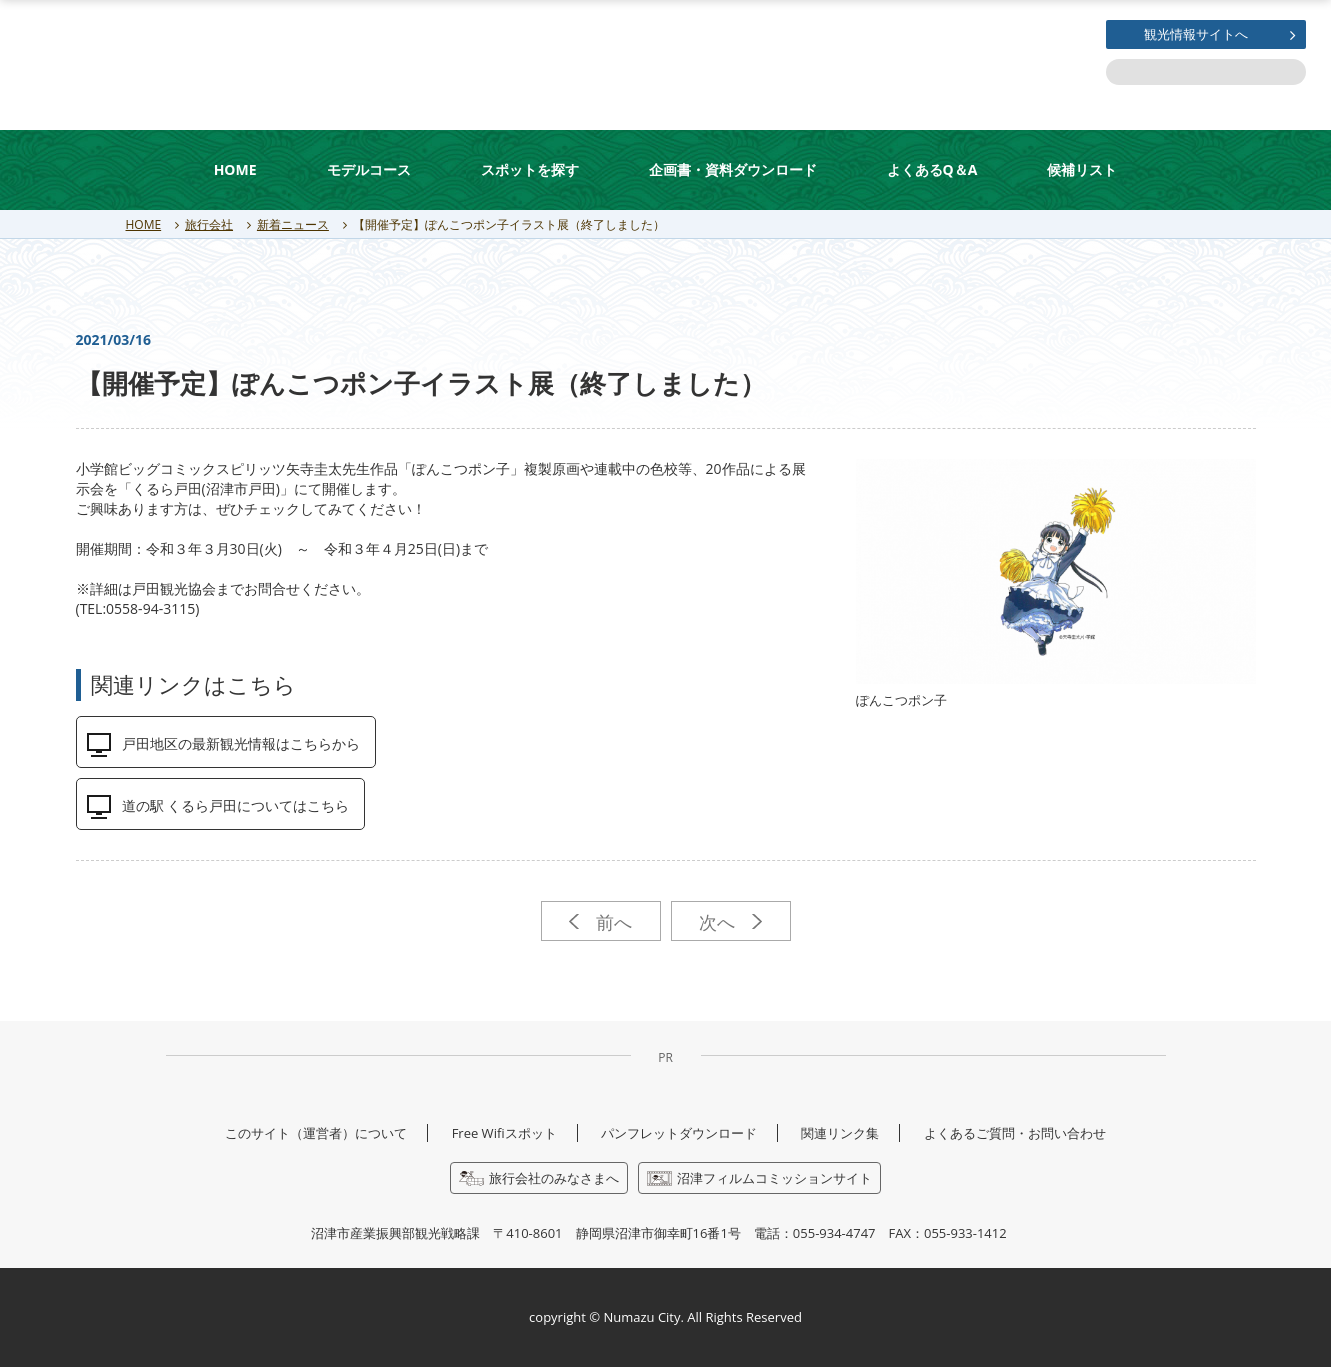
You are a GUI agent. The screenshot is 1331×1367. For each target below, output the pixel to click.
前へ (600, 922)
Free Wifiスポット (504, 1133)
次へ (730, 922)
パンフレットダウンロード (679, 1133)
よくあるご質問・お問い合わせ (1015, 1133)
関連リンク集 (840, 1133)
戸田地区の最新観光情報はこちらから (241, 743)
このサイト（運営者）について (316, 1133)
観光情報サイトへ (1196, 34)
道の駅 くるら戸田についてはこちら (236, 805)
